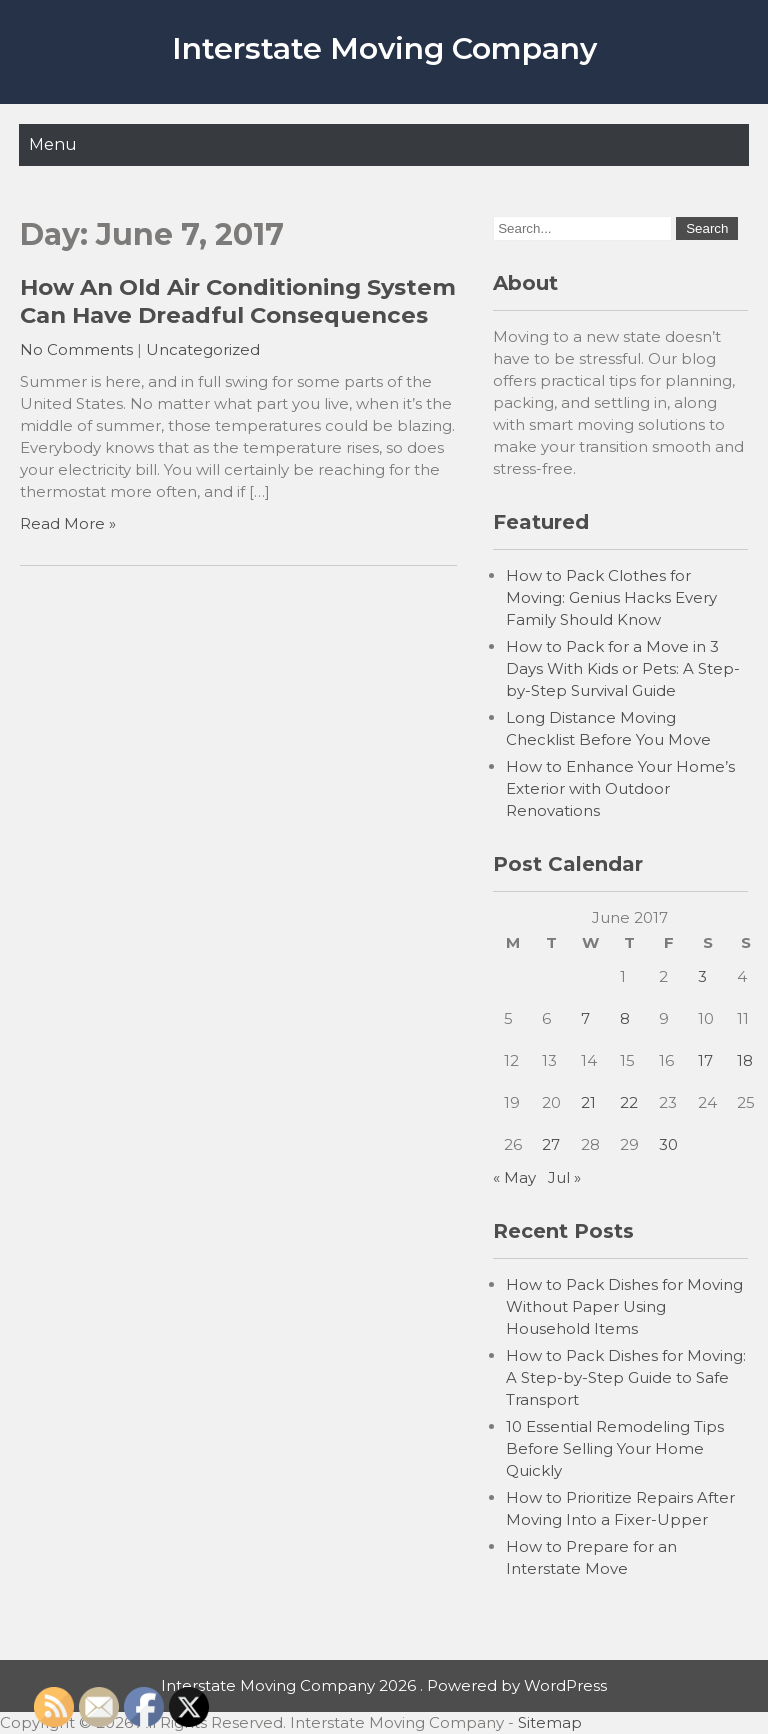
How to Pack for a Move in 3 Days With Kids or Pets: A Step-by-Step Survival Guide (623, 668)
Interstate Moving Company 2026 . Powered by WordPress (384, 1685)
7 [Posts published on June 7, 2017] (585, 1018)
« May (514, 1177)
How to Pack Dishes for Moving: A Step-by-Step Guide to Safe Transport (626, 1377)
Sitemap (550, 1722)
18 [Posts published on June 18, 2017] (745, 1060)
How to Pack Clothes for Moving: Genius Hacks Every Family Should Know (611, 597)
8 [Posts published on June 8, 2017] (625, 1018)
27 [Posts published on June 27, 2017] (551, 1144)
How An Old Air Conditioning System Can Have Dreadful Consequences (238, 301)
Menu (53, 144)
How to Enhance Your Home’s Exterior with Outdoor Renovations (620, 788)
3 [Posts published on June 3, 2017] (702, 976)
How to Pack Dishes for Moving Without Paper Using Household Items (624, 1306)
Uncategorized (203, 349)
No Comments (76, 349)
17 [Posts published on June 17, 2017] (705, 1060)
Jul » (564, 1177)
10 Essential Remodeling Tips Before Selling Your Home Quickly (615, 1448)
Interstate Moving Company (384, 48)
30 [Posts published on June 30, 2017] (668, 1144)
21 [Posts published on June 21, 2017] (588, 1102)
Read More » (68, 523)
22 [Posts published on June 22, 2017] (629, 1102)
